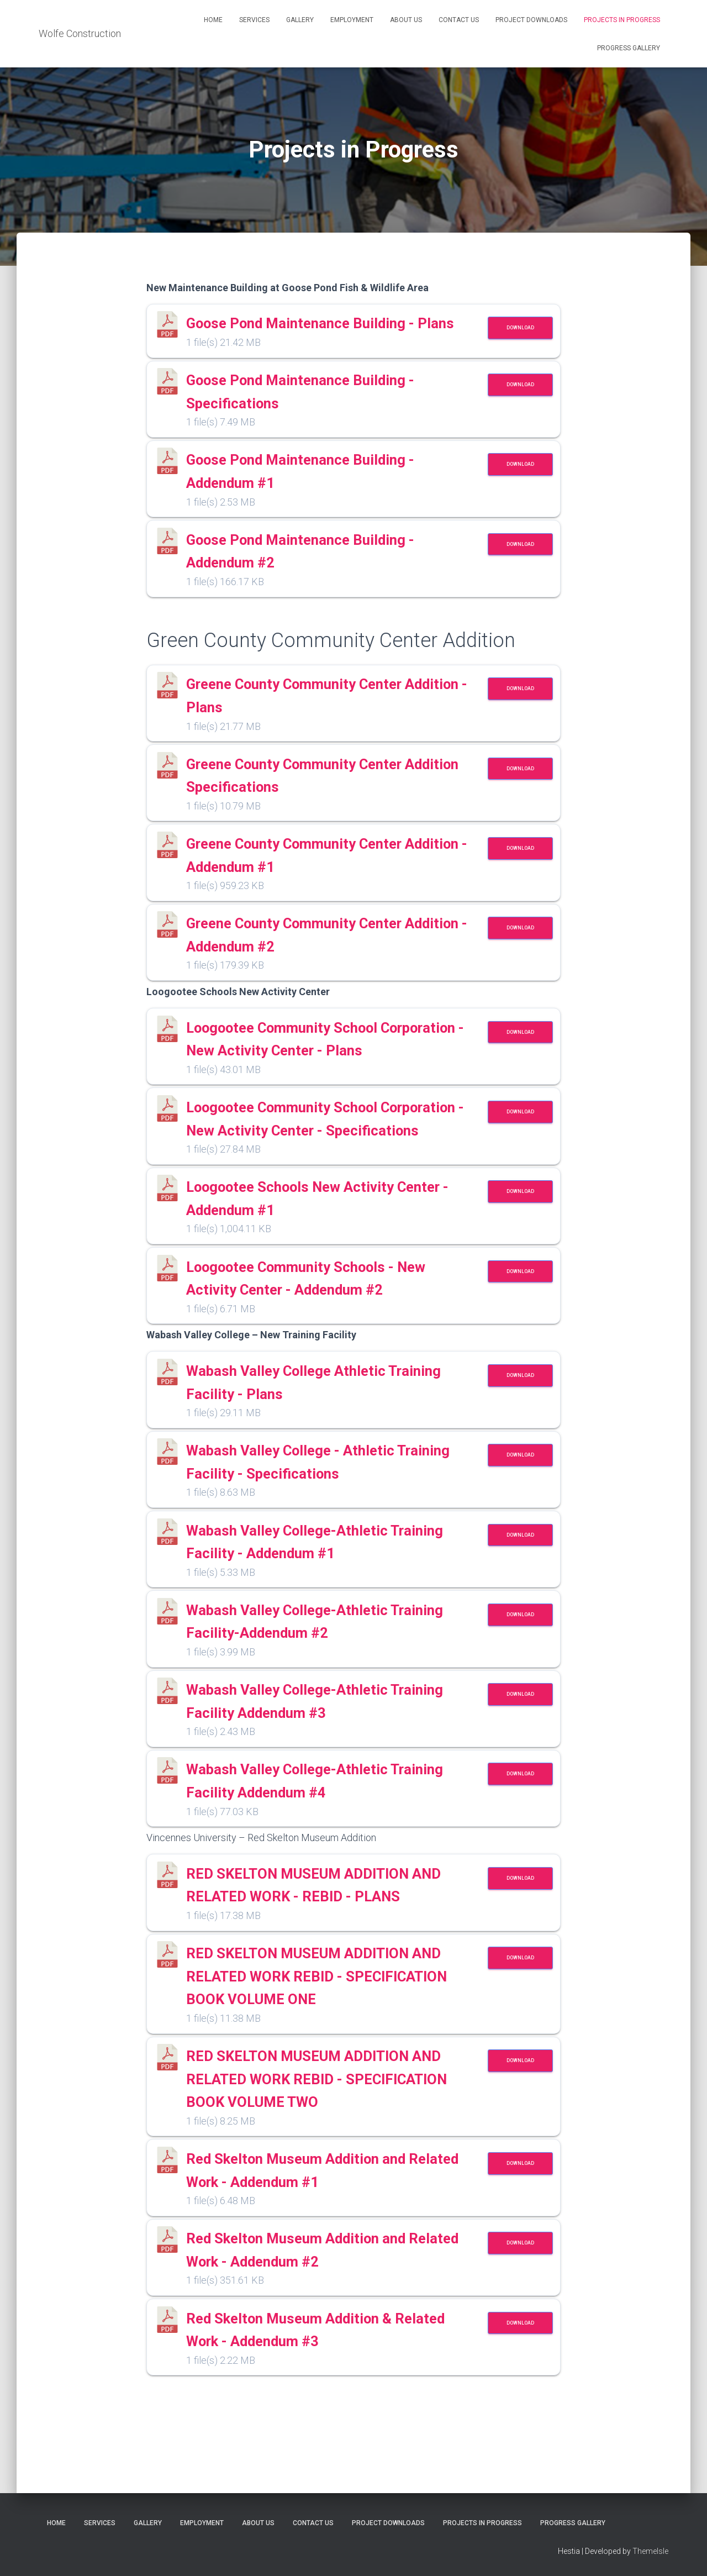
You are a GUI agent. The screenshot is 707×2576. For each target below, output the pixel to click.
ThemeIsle (650, 2551)
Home (213, 20)
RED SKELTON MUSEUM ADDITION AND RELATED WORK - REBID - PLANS (324, 1964)
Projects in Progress (622, 20)
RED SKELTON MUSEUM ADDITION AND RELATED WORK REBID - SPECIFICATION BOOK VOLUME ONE (330, 2067)
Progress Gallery (628, 48)
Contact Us (459, 20)
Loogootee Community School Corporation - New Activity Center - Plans (326, 1072)
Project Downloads (531, 20)
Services (254, 20)
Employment (351, 20)
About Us (406, 20)
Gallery (300, 20)
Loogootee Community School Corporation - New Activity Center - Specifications (326, 1175)
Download (520, 327)
